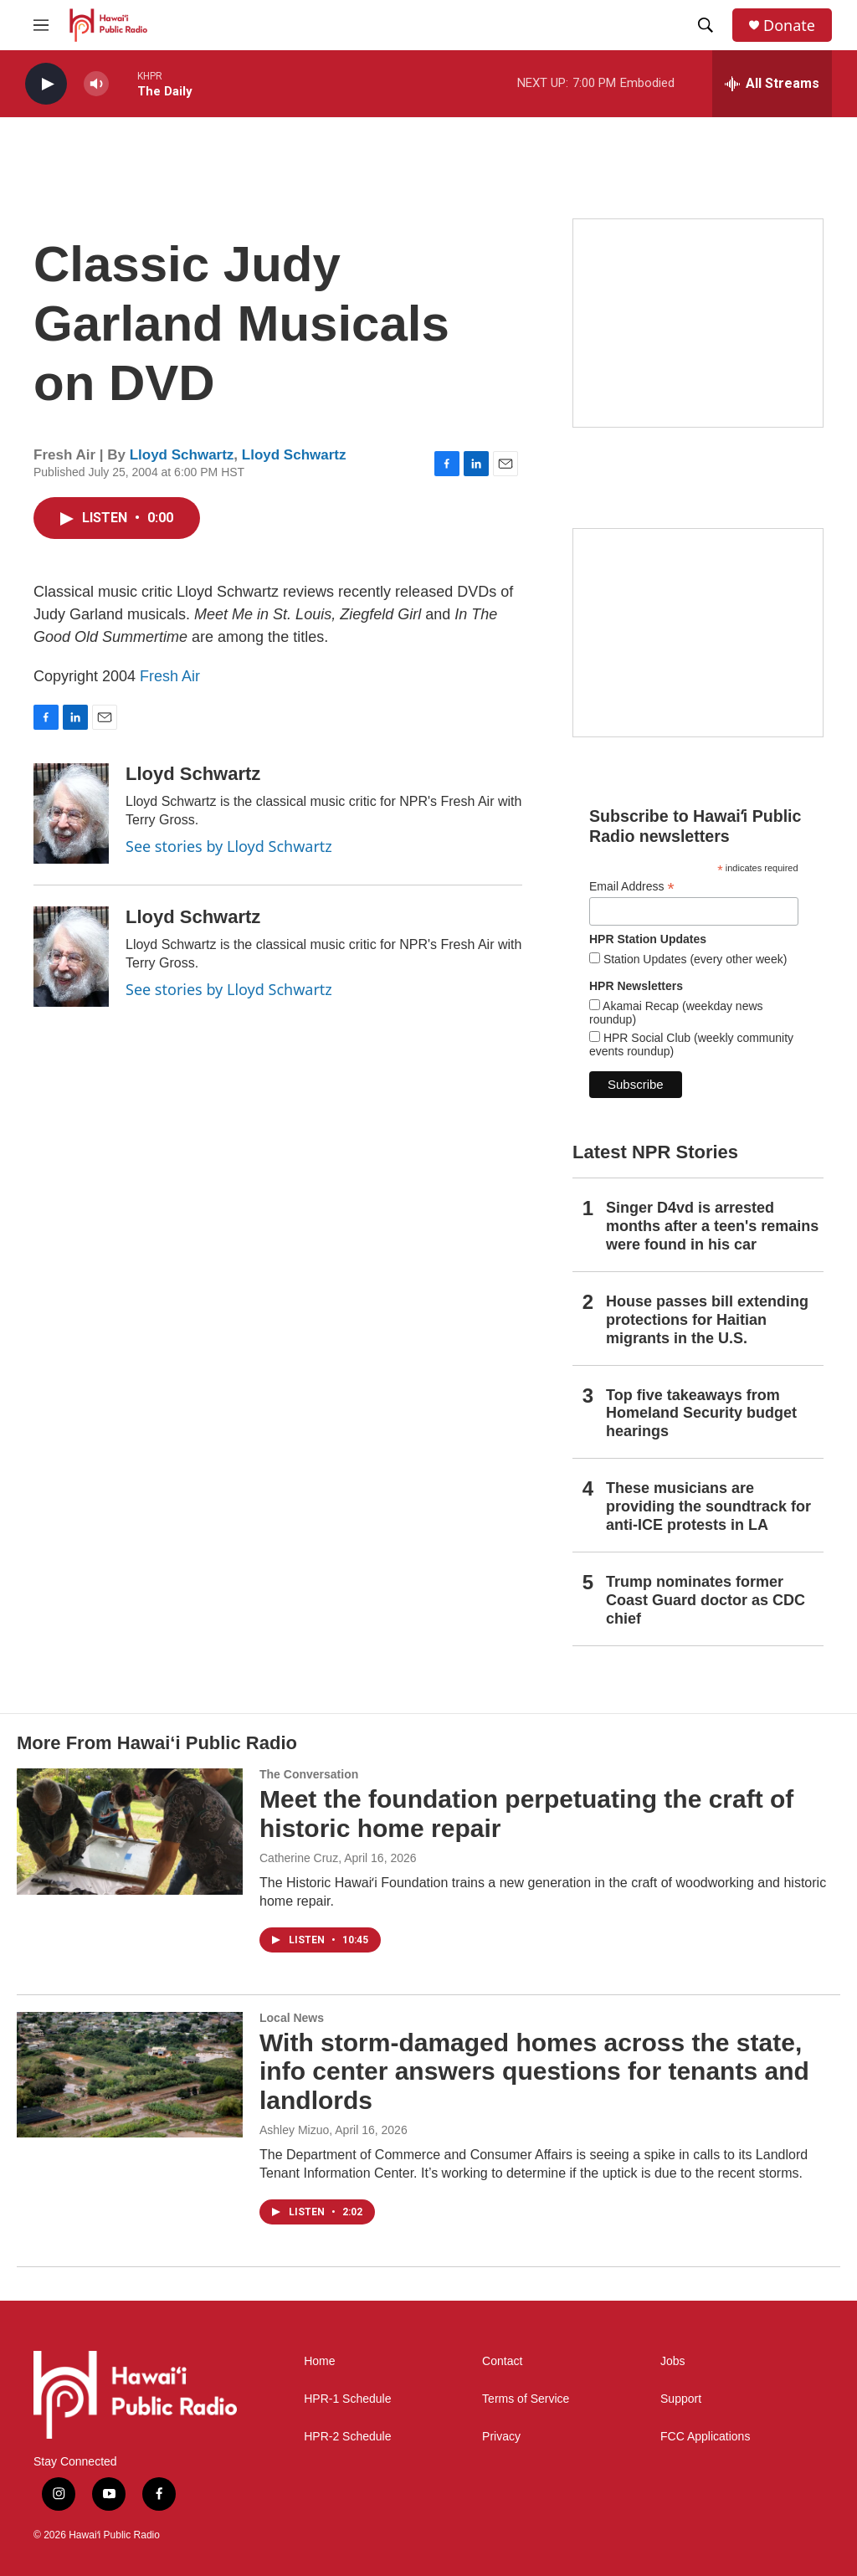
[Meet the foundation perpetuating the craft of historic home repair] (130, 1831)
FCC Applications (705, 2436)
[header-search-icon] (705, 25)
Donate (789, 25)
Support (680, 2399)
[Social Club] (698, 632)
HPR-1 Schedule (347, 2399)
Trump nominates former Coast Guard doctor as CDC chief (705, 1600)
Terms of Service (525, 2399)
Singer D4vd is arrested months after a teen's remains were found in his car (712, 1226)
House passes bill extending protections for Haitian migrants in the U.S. (707, 1320)
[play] (46, 84)
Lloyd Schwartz (182, 455)
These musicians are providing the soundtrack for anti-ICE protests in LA (708, 1506)
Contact (502, 2361)
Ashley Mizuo (294, 2130)
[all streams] (772, 83)
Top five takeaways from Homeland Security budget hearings (701, 1413)
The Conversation (308, 1774)
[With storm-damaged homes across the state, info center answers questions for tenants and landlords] (130, 2074)
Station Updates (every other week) (693, 959)
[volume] (96, 84)
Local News (291, 2017)
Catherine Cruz (298, 1858)
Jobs (672, 2361)
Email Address (632, 887)
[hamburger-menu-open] (41, 25)
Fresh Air (170, 676)
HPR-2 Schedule (347, 2436)
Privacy (501, 2436)
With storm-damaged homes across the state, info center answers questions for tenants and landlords (534, 2072)
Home (319, 2361)
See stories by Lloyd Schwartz (229, 846)
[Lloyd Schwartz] (71, 813)
